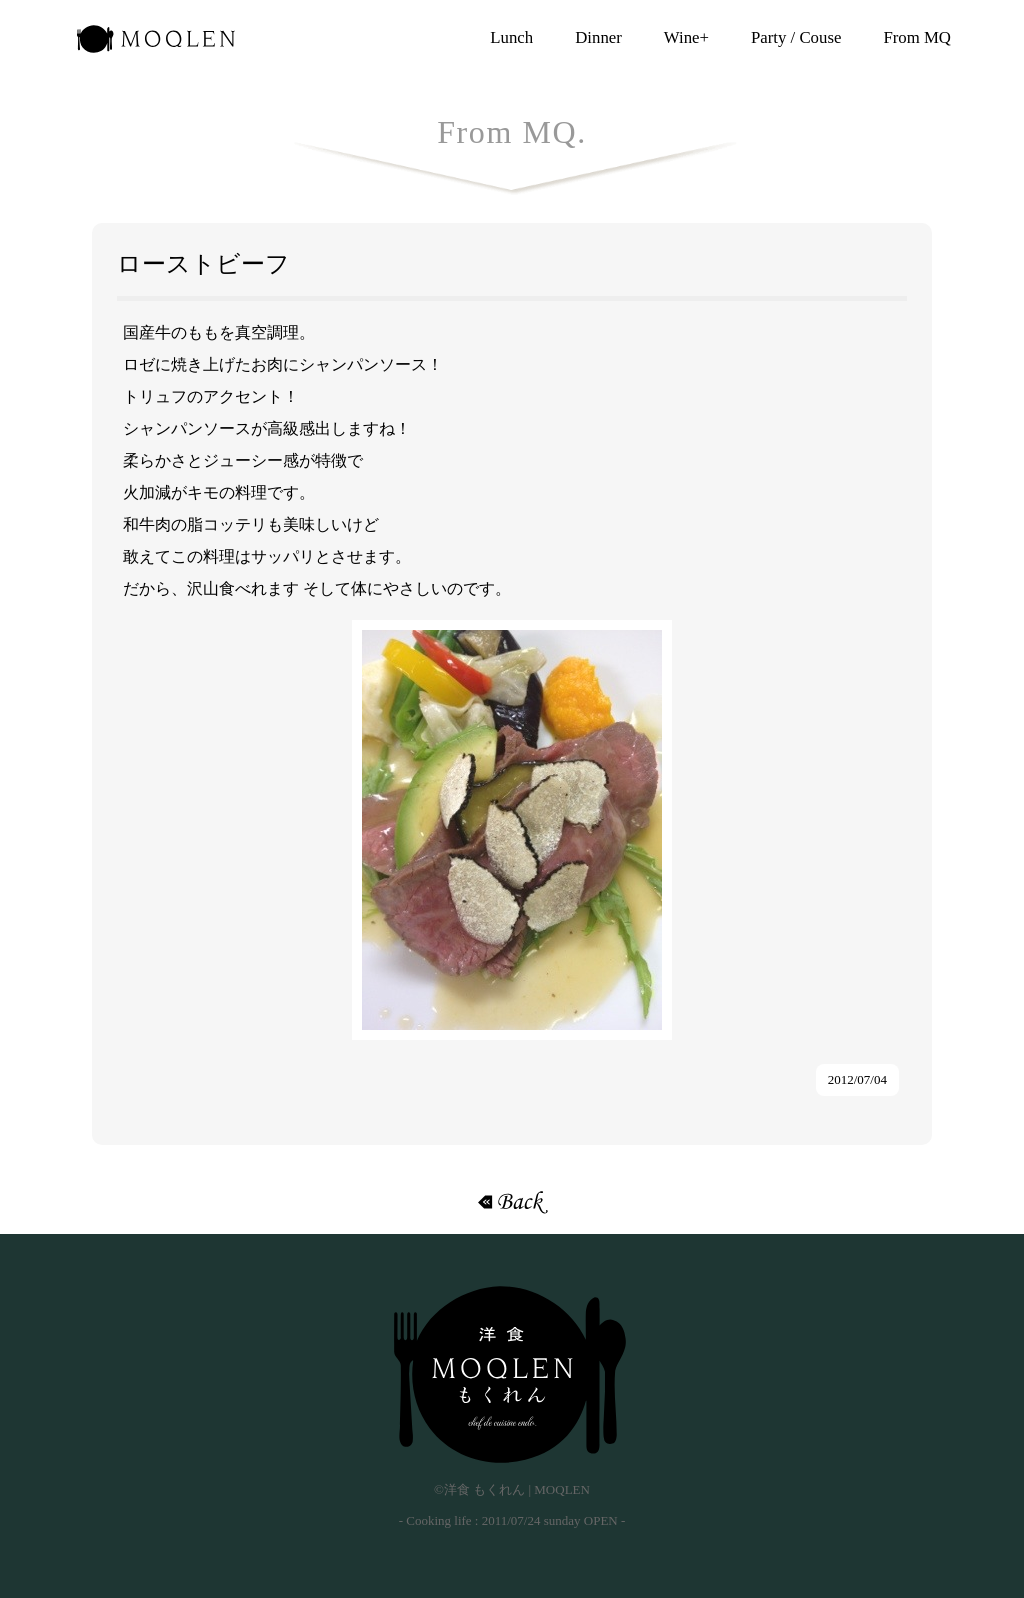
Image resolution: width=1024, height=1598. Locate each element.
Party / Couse (796, 37)
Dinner (598, 37)
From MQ (917, 37)
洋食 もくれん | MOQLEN (156, 45)
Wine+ (686, 37)
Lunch (511, 37)
